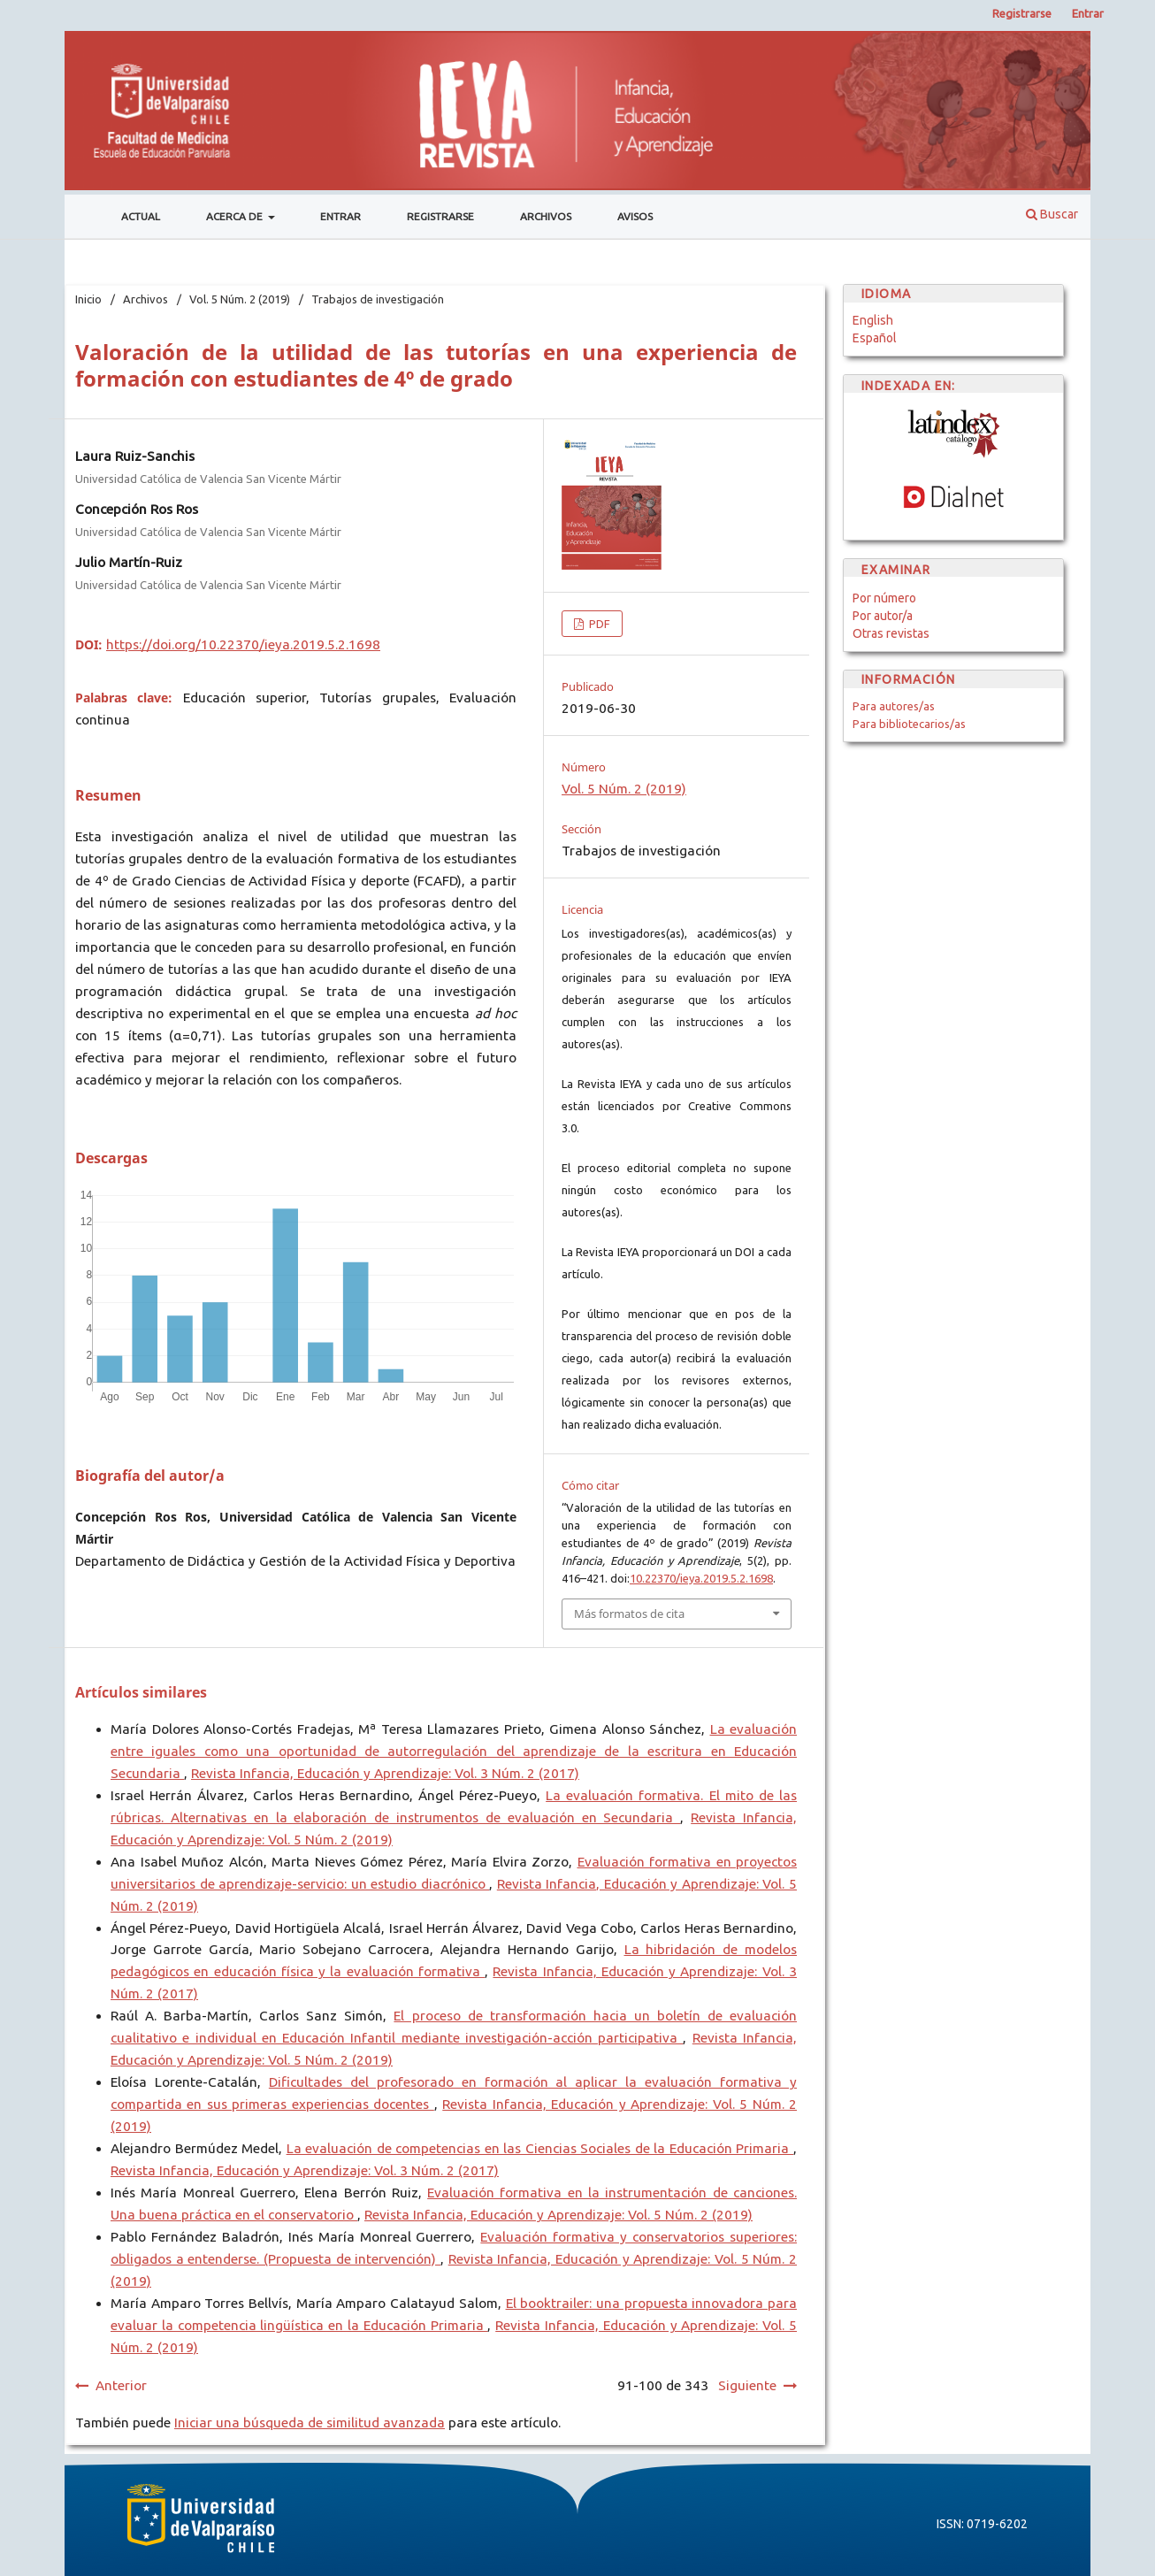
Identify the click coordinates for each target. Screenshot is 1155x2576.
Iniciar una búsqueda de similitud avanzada (309, 2422)
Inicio (88, 299)
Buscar (1052, 214)
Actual (140, 216)
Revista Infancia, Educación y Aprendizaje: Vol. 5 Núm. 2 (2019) (558, 2214)
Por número (884, 598)
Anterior (121, 2385)
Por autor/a (883, 616)
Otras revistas (891, 633)
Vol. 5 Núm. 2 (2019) (239, 299)
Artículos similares (141, 1692)
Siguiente (747, 2385)
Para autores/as (894, 706)
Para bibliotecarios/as (909, 723)
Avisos (635, 216)
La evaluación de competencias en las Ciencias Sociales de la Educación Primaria (540, 2148)
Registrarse (440, 216)
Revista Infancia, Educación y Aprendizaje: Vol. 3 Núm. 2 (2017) (385, 1773)
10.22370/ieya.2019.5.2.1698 (701, 1578)
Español (875, 338)
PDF (598, 623)
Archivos (545, 216)
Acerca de (235, 216)
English (873, 320)
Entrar (340, 216)
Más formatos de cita (629, 1614)
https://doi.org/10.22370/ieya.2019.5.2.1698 (243, 644)
